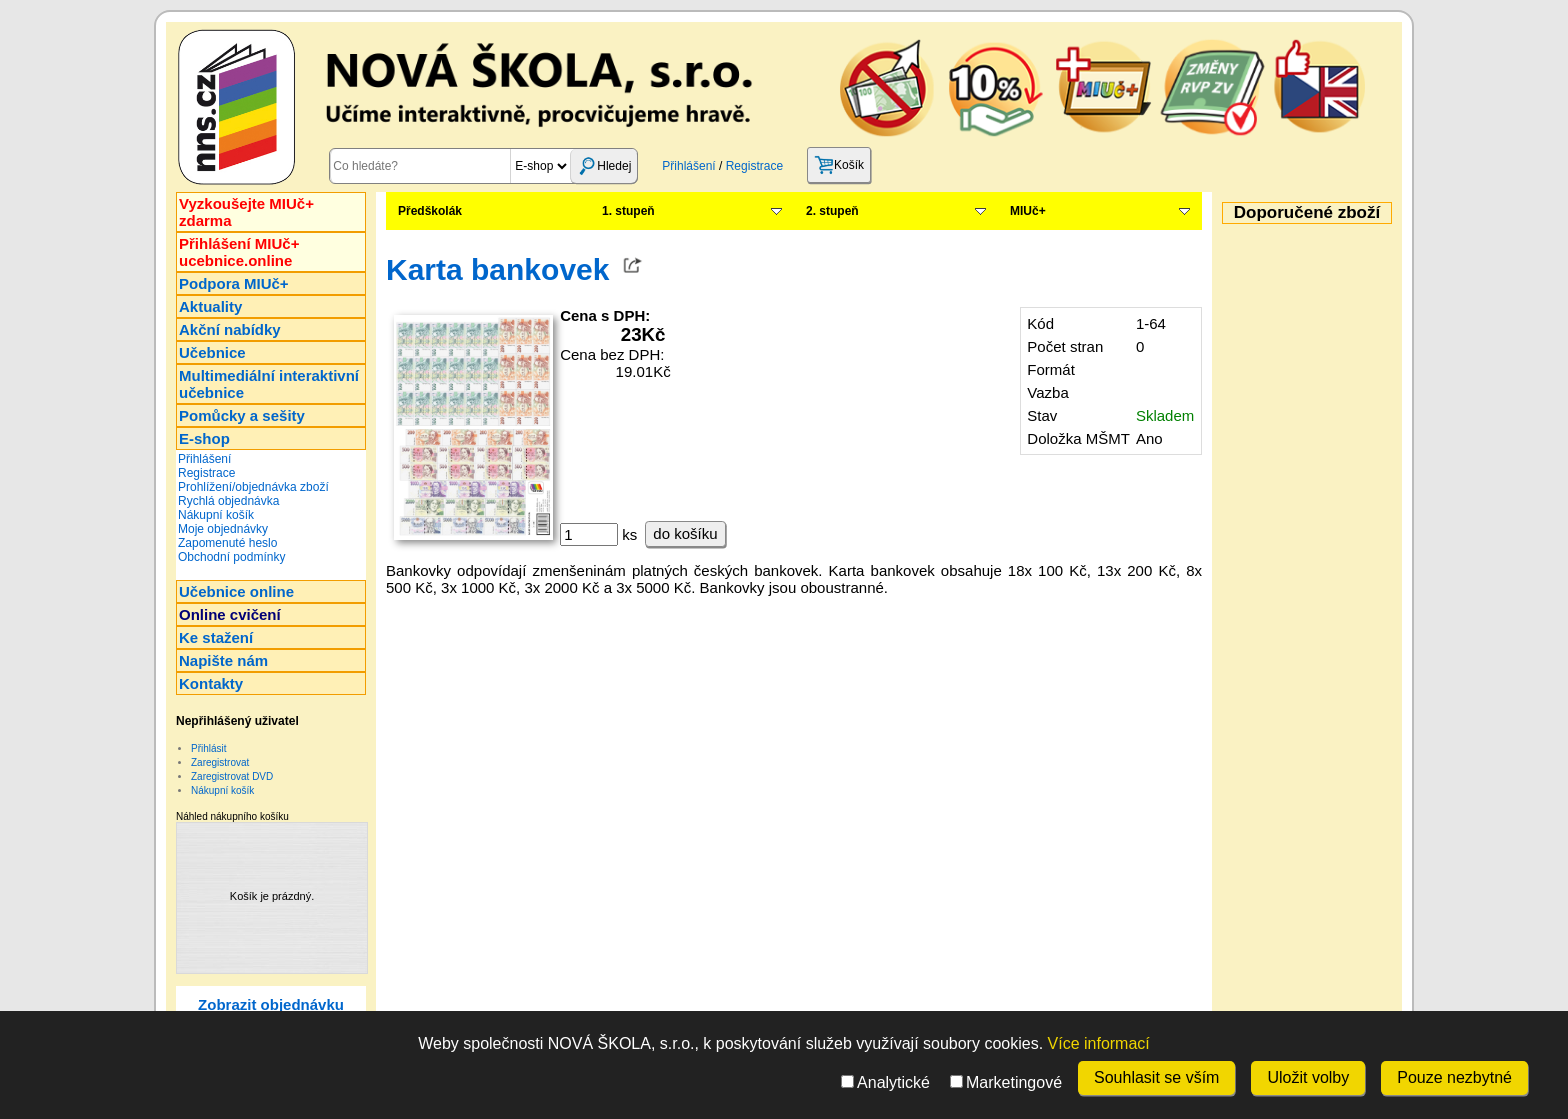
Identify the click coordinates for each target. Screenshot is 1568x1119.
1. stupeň (628, 211)
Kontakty (211, 683)
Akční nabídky (230, 329)
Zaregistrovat (220, 762)
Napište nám (223, 660)
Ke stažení (216, 637)
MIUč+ (1028, 211)
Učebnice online (236, 591)
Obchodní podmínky (231, 557)
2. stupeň (832, 211)
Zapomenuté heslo (227, 543)
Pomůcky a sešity (242, 415)
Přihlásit (209, 748)
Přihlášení (688, 166)
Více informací (1099, 1043)
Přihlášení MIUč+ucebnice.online (239, 252)
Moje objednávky (223, 529)
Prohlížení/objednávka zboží (253, 487)
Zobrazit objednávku (271, 1004)
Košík (839, 165)
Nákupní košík (216, 515)
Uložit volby (1308, 1077)
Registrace (754, 166)
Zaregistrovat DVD (232, 776)
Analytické (885, 1082)
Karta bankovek (497, 269)
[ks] (589, 534)
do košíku (685, 533)
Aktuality (210, 306)
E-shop (204, 438)
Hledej (604, 166)
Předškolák (430, 211)
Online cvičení (230, 614)
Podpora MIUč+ (234, 283)
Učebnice (212, 352)
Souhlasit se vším (1156, 1077)
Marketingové (1006, 1082)
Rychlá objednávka (228, 501)
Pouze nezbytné (1454, 1077)
